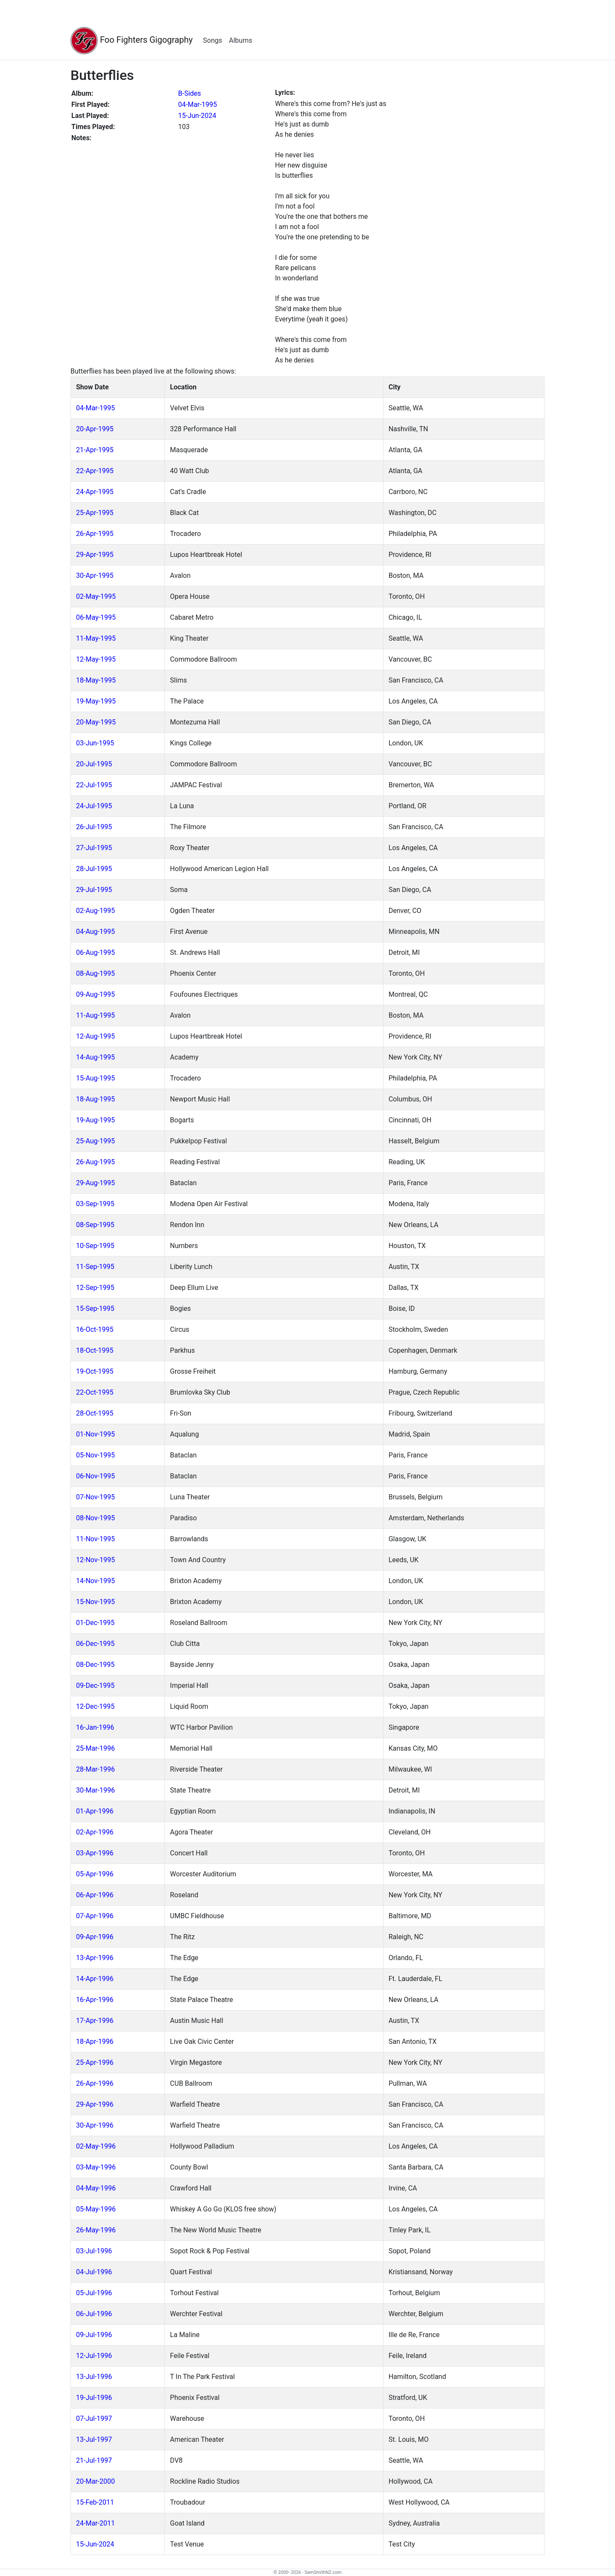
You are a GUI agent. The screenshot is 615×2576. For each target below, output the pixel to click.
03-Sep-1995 (95, 1204)
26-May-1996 (96, 2230)
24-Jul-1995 (94, 806)
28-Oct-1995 (94, 1413)
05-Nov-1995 (95, 1455)
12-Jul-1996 (94, 2356)
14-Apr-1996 (95, 1979)
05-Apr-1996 (95, 1874)
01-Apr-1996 (95, 1811)
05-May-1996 (96, 2209)
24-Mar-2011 (95, 2523)
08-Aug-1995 (95, 973)
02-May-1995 (96, 596)
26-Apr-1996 (95, 2083)
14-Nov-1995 (95, 1581)
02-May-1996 (96, 2146)
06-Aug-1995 (95, 952)
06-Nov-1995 (95, 1476)
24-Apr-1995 (95, 492)
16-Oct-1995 (94, 1329)
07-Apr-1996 (95, 1916)
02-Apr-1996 (95, 1832)
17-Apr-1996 (95, 2021)
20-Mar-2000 (95, 2481)
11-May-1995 (96, 638)
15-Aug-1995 (95, 1078)
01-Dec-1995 (95, 1623)
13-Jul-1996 (94, 2377)
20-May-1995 (96, 722)
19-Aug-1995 (95, 1120)
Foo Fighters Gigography (131, 40)
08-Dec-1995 (95, 1664)
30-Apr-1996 (95, 2125)
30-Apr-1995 (95, 575)
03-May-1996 (96, 2167)
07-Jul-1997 (94, 2418)
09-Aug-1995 (95, 994)
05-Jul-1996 (94, 2293)
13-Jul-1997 (94, 2439)
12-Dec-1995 (95, 1706)
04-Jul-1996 (94, 2272)
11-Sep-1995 (95, 1267)
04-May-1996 (96, 2188)
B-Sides (189, 93)
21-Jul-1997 (94, 2460)
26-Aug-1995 (95, 1162)
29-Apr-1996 (95, 2104)
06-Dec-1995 (95, 1644)
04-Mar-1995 (197, 104)
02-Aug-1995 (95, 911)
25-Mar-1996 (95, 1748)
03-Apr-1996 (95, 1853)
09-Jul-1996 (94, 2335)
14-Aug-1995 (95, 1057)
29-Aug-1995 (95, 1183)
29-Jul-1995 (94, 890)
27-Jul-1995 (94, 848)
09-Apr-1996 (95, 1937)
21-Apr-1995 (95, 450)
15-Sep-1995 (95, 1308)
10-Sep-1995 (95, 1246)
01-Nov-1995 (95, 1434)
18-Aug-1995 (95, 1099)
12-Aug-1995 (95, 1036)
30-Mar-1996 (95, 1790)
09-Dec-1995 (95, 1685)
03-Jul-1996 (94, 2251)
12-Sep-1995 (95, 1288)
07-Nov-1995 (95, 1497)
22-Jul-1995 (94, 785)
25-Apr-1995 (95, 513)
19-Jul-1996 (94, 2397)
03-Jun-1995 (95, 743)
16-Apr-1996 (95, 2000)
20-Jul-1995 (94, 764)
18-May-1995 (96, 680)
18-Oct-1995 (94, 1350)
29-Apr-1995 (95, 555)
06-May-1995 (96, 617)
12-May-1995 (96, 659)
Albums (240, 40)
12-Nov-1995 (95, 1560)
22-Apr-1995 (95, 471)
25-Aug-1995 (95, 1141)
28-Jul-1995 (94, 869)
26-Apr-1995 (95, 534)
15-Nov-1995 (95, 1602)
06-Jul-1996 (94, 2314)
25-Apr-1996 (95, 2062)
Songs (212, 40)
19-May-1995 (96, 701)
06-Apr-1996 (95, 1895)
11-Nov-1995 (95, 1539)
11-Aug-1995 (95, 1015)
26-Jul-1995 (94, 827)
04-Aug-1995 (95, 931)
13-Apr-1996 (95, 1958)
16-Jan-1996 (95, 1727)
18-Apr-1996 (95, 2041)
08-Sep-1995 (95, 1225)
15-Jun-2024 (197, 116)
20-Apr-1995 (95, 429)
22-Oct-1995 (94, 1392)
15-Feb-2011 (95, 2502)
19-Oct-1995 (94, 1371)
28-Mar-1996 (95, 1769)
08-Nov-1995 (95, 1518)
